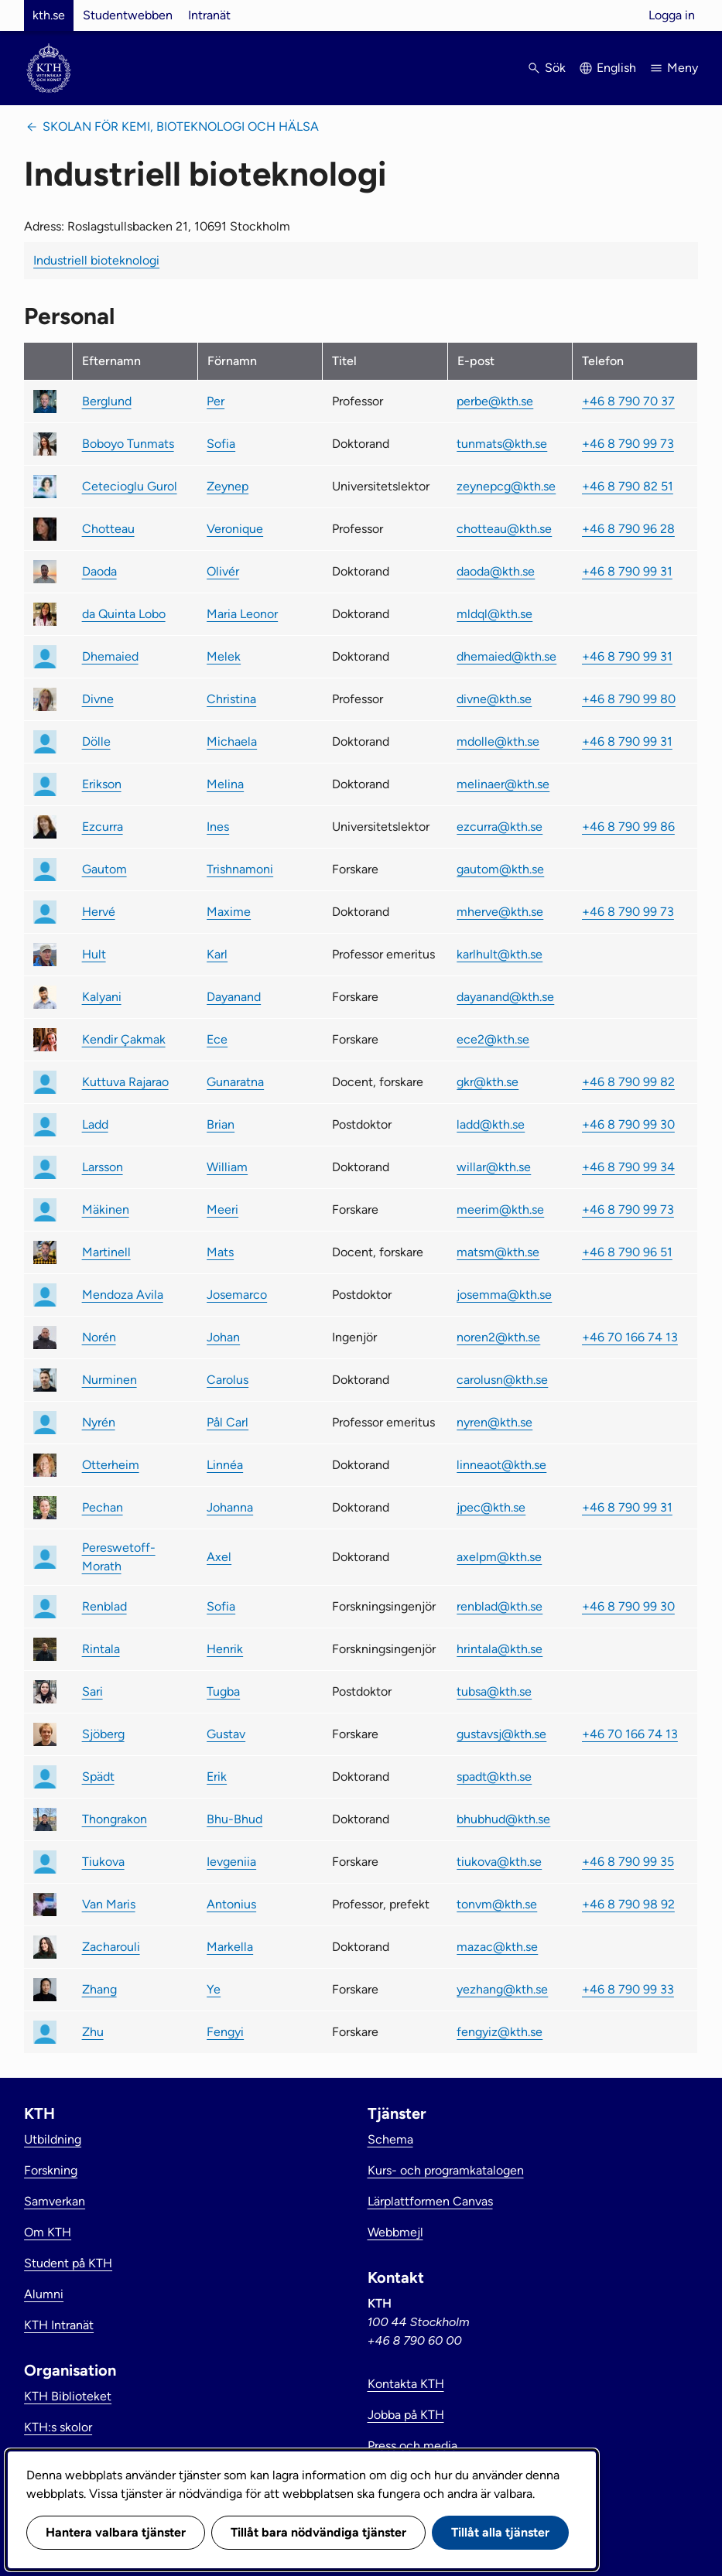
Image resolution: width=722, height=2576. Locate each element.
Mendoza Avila (122, 1294)
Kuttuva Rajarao (125, 1081)
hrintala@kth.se (499, 1649)
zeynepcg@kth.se (506, 486)
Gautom (104, 869)
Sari (92, 1691)
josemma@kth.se (504, 1294)
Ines (218, 826)
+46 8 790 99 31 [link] (627, 571)
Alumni (43, 2294)
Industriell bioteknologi (96, 260)
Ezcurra (102, 826)
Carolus (227, 1379)
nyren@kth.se (494, 1422)
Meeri (222, 1209)
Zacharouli (111, 1946)
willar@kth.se (494, 1167)
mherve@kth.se (500, 911)
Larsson (102, 1167)
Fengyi (225, 2031)
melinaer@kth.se (503, 784)
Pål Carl (227, 1422)
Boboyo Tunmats (128, 443)
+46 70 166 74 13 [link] (630, 1337)
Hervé (98, 911)
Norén (99, 1337)
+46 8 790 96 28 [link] (628, 528)
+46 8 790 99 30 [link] (628, 1124)
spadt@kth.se (494, 1776)
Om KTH (47, 2232)
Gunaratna (235, 1081)
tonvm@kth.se (497, 1904)
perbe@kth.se (495, 401)
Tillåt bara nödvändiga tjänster (318, 2532)
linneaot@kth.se (501, 1464)
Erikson (101, 784)
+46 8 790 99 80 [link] (629, 699)
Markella (230, 1946)
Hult (94, 954)
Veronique (235, 528)
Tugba (223, 1691)
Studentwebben (128, 15)
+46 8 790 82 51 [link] (627, 486)
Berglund (107, 401)
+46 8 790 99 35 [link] (628, 1861)
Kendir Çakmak (124, 1039)
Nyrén (98, 1422)
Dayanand (234, 996)
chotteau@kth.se (504, 528)
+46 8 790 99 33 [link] (628, 1989)
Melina (225, 784)
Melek (224, 656)
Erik (217, 1776)
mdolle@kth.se (498, 741)
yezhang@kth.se (502, 1989)
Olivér (223, 571)
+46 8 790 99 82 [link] (628, 1081)
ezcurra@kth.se (499, 826)
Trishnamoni (240, 869)
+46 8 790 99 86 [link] (628, 826)
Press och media (412, 2445)
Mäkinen (105, 1209)
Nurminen (109, 1379)
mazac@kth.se (497, 1946)
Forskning (50, 2170)
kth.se (49, 15)
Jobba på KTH (406, 2414)
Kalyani (101, 996)
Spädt (98, 1776)
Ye (214, 1989)
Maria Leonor (242, 613)
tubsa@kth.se (494, 1691)
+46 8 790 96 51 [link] (627, 1252)
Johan (223, 1337)
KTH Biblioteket (67, 2396)
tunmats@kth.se (502, 443)
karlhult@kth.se (499, 954)
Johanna (230, 1507)
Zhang (99, 1989)
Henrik (225, 1649)
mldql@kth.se (494, 613)
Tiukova (103, 1861)
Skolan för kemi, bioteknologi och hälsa (181, 126)
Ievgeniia (231, 1861)
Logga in (671, 15)
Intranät (209, 15)
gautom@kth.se (500, 869)
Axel (219, 1556)
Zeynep (227, 486)
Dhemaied (110, 656)
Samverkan (54, 2201)
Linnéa (225, 1464)
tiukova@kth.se (499, 1861)
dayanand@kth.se (505, 996)
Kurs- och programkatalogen (446, 2170)
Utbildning (52, 2139)
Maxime (229, 911)
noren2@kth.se (498, 1337)
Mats (220, 1252)
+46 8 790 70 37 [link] (628, 401)
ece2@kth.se (493, 1039)
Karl (217, 954)
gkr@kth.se (487, 1081)
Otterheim (110, 1464)
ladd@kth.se (491, 1124)
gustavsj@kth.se (501, 1734)
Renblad (104, 1606)
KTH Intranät (59, 2325)
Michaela (232, 741)
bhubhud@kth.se (503, 1819)
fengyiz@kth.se (499, 2031)
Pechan (102, 1507)
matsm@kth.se (498, 1252)
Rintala (101, 1649)
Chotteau (108, 528)
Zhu (93, 2031)
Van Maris (108, 1904)
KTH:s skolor (58, 2427)
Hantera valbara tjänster (116, 2532)
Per (215, 401)
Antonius (231, 1904)
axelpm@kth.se (499, 1556)
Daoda (99, 571)
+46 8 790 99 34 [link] (628, 1167)
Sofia (221, 443)
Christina (231, 699)
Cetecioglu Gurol (129, 486)
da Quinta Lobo (124, 613)
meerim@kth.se (500, 1209)
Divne (98, 699)
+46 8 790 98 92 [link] (628, 1904)
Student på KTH (68, 2263)
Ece (217, 1039)
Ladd (95, 1124)
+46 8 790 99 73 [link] (628, 443)
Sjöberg (103, 1734)
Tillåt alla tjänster (500, 2532)
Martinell (106, 1252)
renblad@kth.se (499, 1606)
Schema (390, 2139)
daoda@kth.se (496, 571)
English (616, 67)
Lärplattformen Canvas (430, 2201)
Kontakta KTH (406, 2383)
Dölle (96, 741)
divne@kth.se (494, 699)
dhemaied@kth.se (506, 656)
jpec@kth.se (491, 1507)
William (227, 1167)
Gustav (226, 1734)
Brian (220, 1124)
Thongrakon (114, 1819)
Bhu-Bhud (234, 1819)
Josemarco (237, 1294)
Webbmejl (395, 2232)
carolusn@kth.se (502, 1379)
